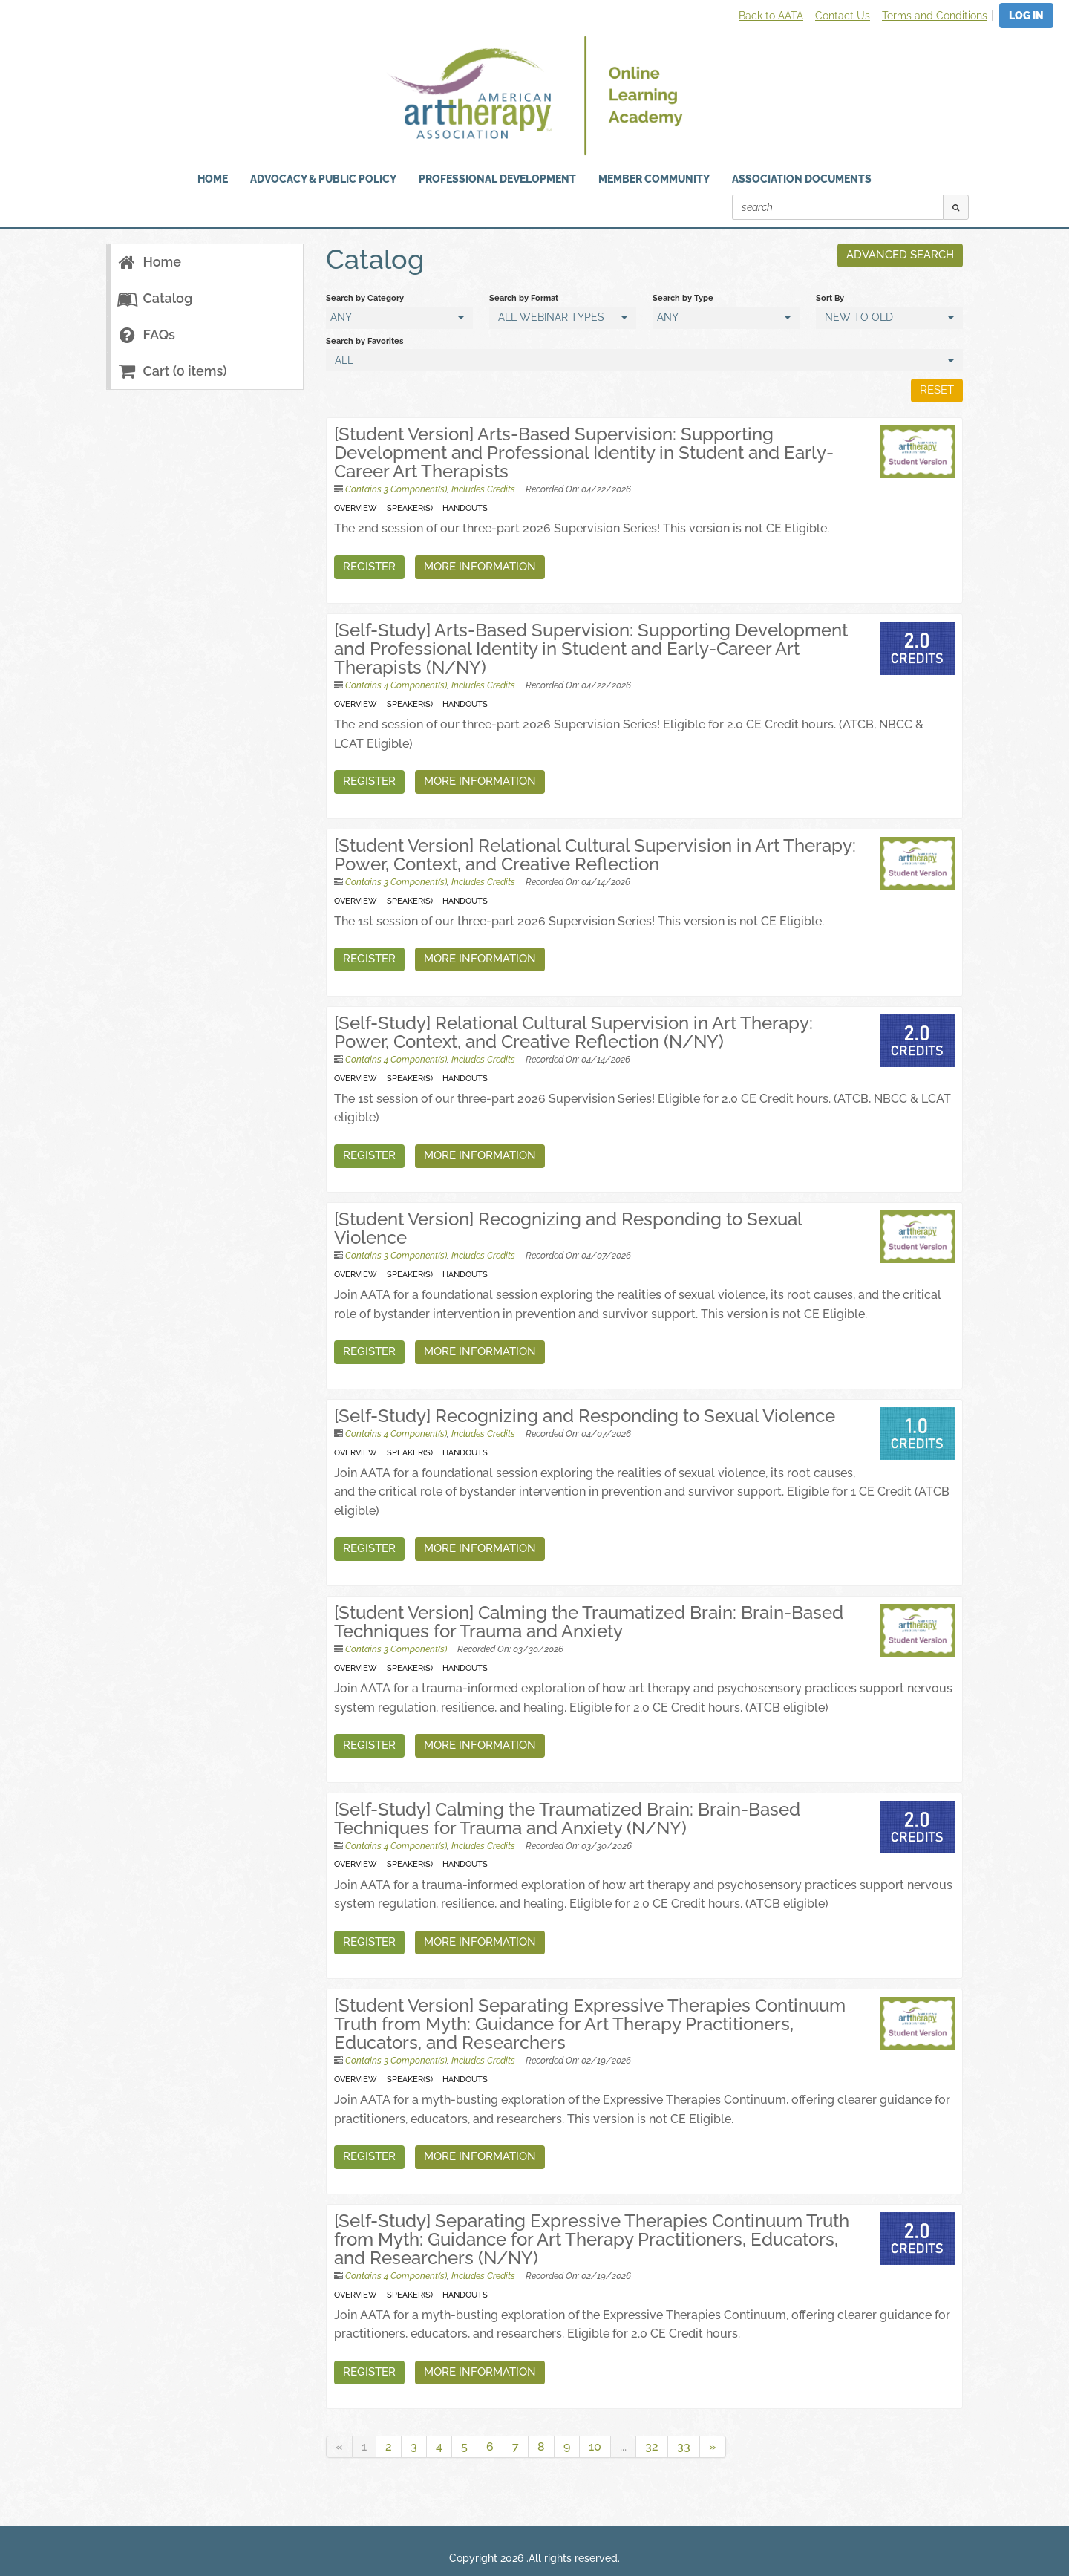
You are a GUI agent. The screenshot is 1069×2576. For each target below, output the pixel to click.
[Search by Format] (562, 318)
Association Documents (802, 179)
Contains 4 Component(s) (396, 685)
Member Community (654, 179)
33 (683, 2446)
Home (149, 262)
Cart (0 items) (172, 371)
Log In (1026, 16)
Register (369, 566)
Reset (936, 390)
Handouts (465, 507)
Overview (355, 507)
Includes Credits (483, 489)
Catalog (155, 298)
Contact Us (842, 15)
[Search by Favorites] (644, 360)
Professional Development (497, 179)
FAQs (146, 334)
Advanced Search (899, 254)
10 (595, 2446)
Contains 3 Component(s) (396, 489)
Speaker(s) (410, 507)
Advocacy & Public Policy (323, 179)
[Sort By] (888, 318)
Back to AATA (771, 15)
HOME (212, 179)
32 (651, 2446)
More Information (480, 566)
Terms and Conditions (934, 15)
